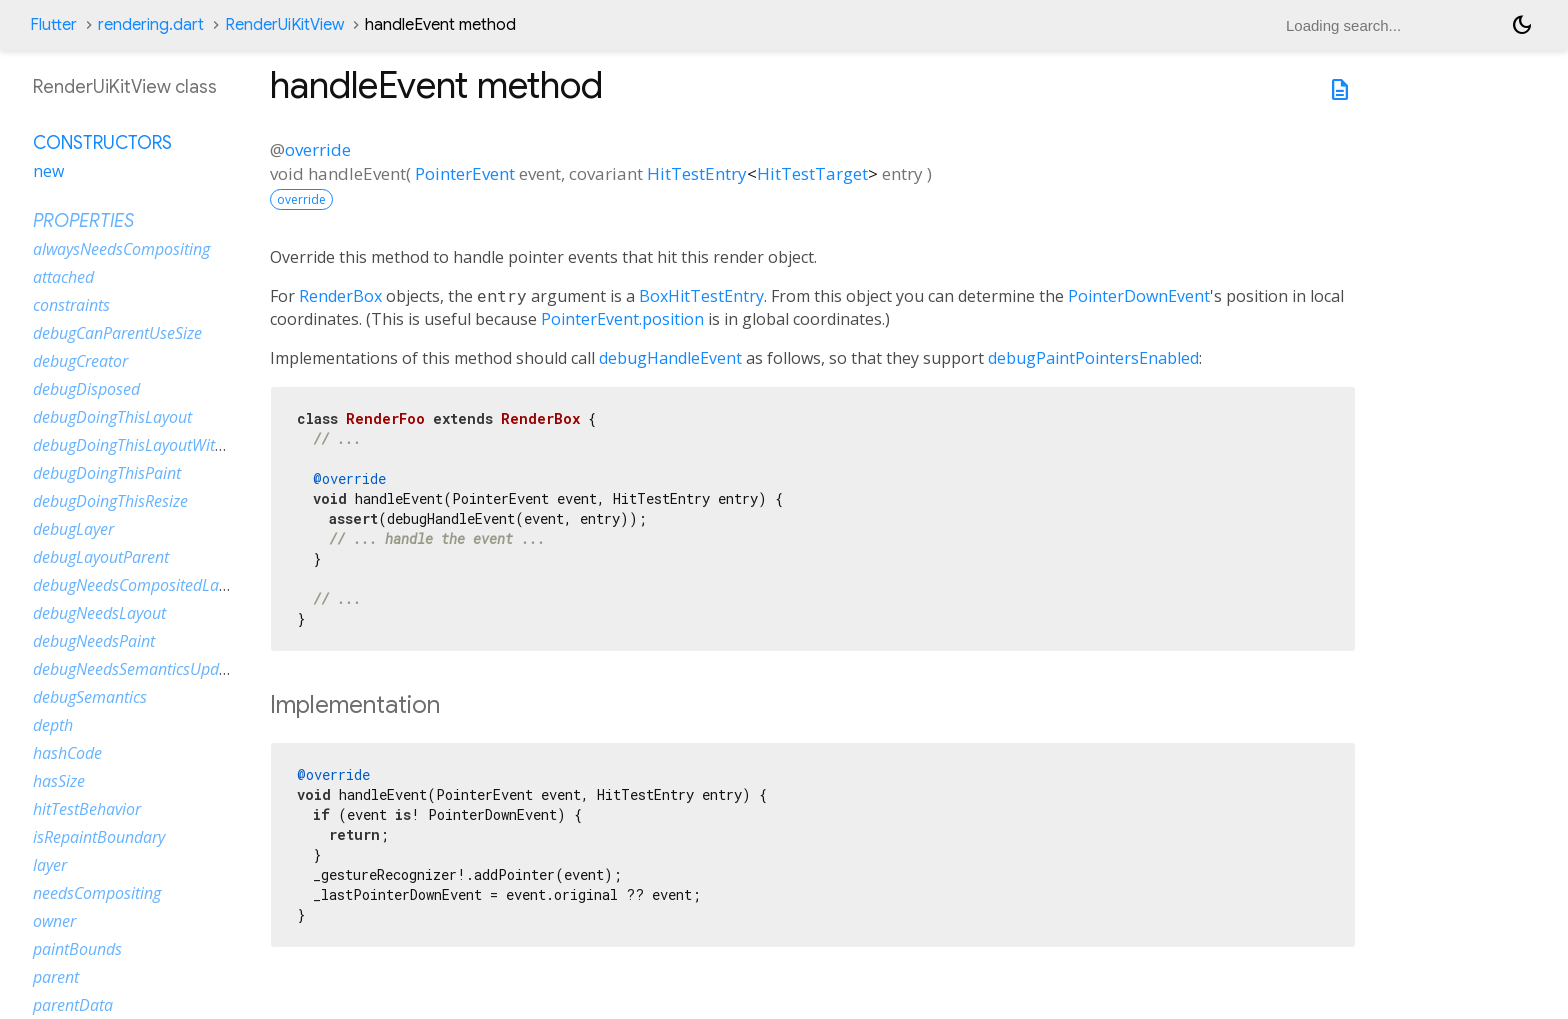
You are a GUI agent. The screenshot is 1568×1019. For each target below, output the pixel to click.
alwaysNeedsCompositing (121, 249)
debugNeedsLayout (99, 613)
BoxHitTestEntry (701, 296)
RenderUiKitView (284, 25)
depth (53, 725)
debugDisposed (86, 389)
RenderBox (340, 296)
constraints (71, 305)
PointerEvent (465, 173)
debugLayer (73, 529)
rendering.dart (151, 25)
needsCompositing (97, 893)
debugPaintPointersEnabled (1093, 358)
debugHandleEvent (670, 358)
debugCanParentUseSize (117, 333)
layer (50, 865)
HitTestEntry (697, 173)
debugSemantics (90, 697)
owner (54, 921)
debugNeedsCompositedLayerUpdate (162, 585)
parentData (73, 1005)
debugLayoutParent (101, 557)
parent (56, 977)
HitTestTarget (812, 173)
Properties (83, 221)
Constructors (102, 143)
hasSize (59, 781)
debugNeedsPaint (94, 641)
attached (63, 277)
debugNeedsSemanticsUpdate (137, 669)
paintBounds (77, 949)
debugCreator (80, 361)
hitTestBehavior (87, 809)
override (318, 149)
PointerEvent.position (622, 319)
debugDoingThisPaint (107, 473)
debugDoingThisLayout (112, 417)
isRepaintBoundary (99, 837)
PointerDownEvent (1139, 296)
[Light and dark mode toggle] (1522, 25)
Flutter (53, 25)
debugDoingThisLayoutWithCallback (158, 445)
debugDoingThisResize (110, 501)
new (48, 171)
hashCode (67, 753)
